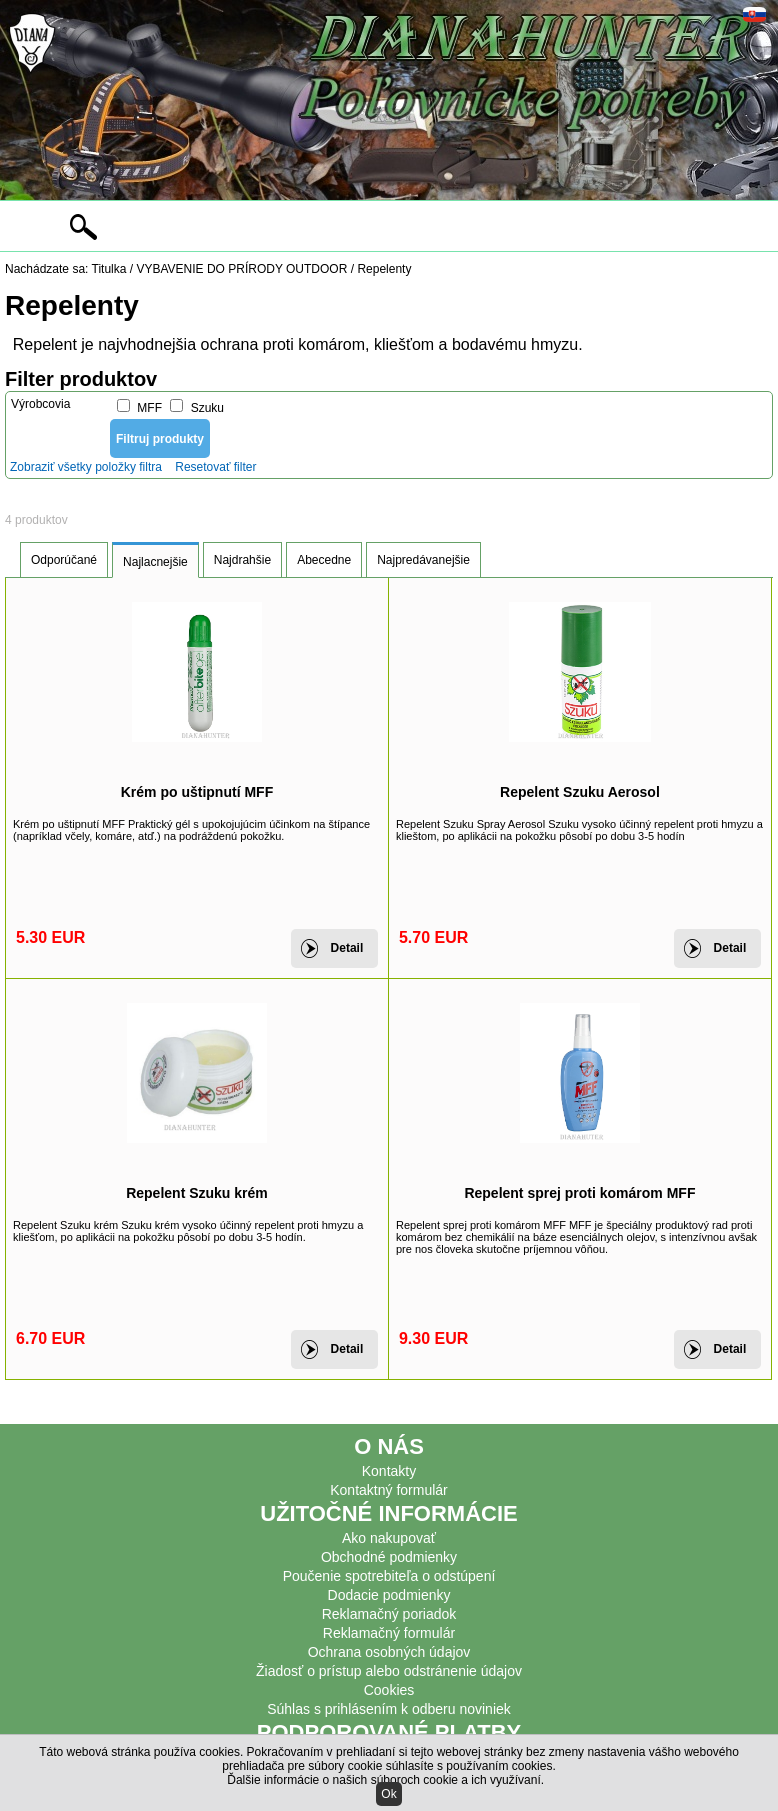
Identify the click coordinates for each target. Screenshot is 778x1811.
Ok (388, 1794)
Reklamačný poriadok (389, 1614)
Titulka (109, 269)
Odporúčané (64, 560)
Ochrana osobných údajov (389, 1652)
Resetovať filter (215, 467)
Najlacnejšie (155, 562)
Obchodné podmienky (389, 1557)
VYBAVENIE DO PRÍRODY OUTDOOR (241, 269)
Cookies (389, 1690)
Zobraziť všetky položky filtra (86, 467)
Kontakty (389, 1471)
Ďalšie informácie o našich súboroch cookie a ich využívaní (384, 1780)
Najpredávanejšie (423, 560)
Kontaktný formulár (389, 1490)
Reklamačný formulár (389, 1633)
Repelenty (384, 269)
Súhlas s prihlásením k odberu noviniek (389, 1709)
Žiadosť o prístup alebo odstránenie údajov (389, 1671)
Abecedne (324, 560)
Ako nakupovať (389, 1538)
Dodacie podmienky (389, 1595)
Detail (347, 948)
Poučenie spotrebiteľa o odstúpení (389, 1576)
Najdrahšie (242, 560)
